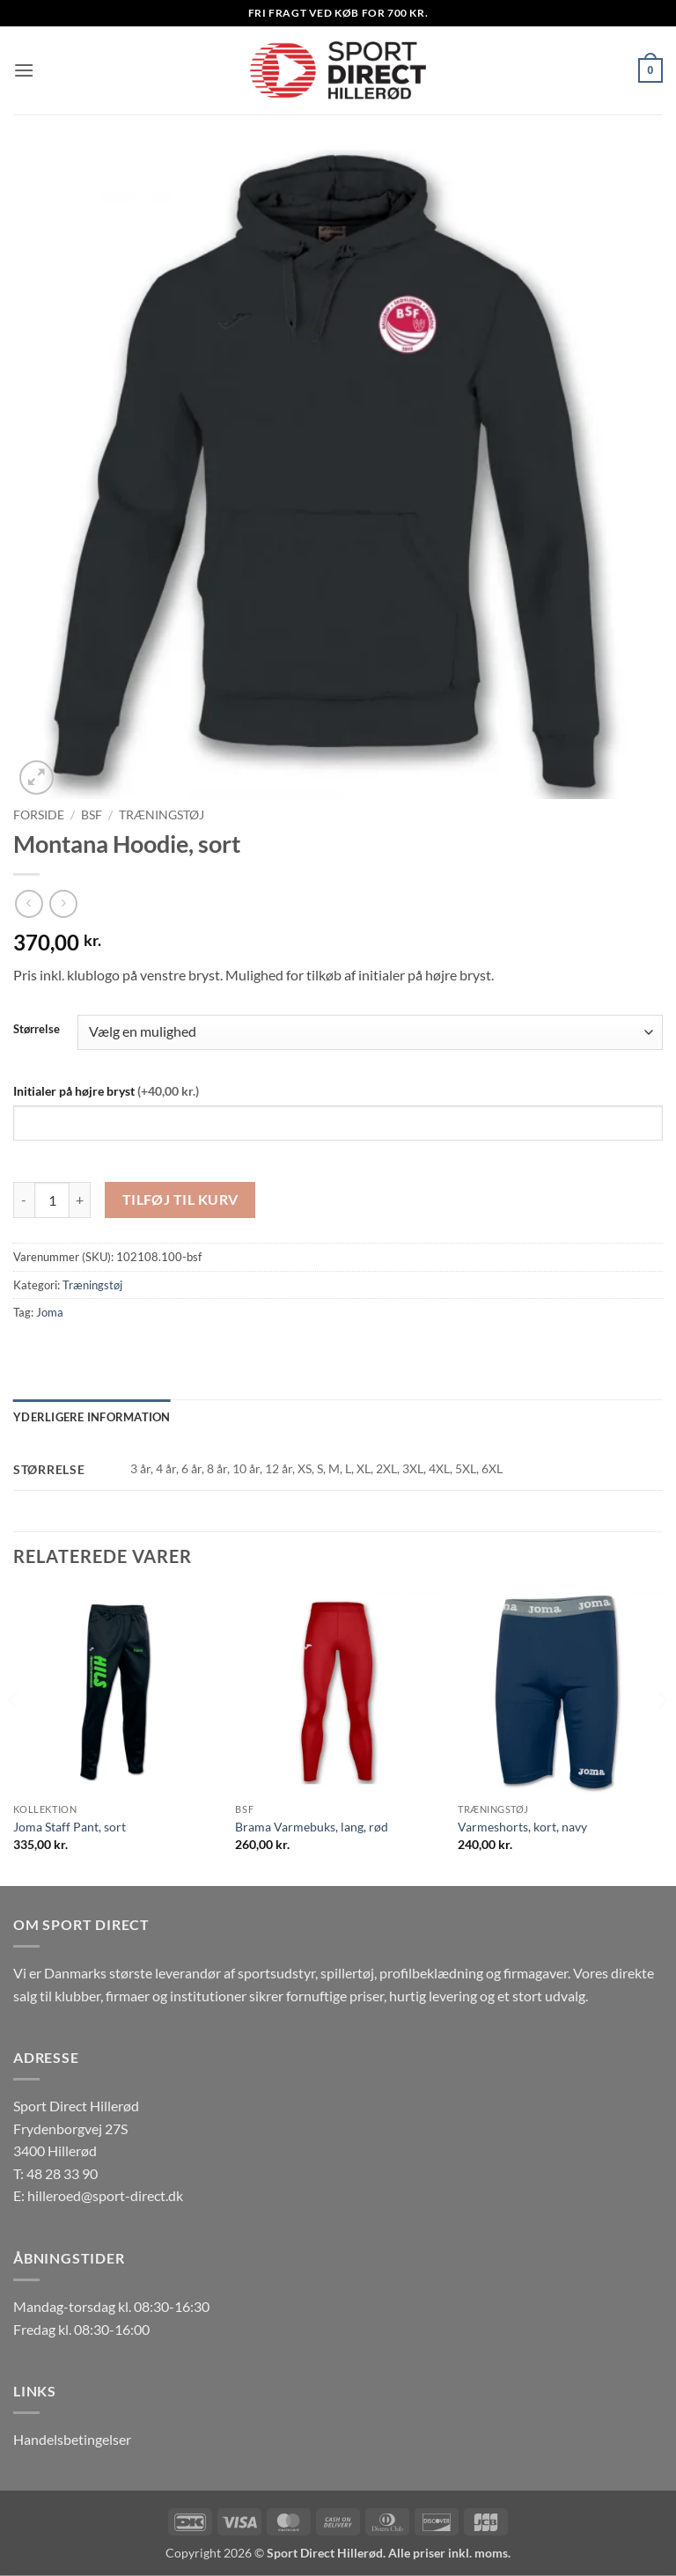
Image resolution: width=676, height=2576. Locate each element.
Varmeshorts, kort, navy (522, 1826)
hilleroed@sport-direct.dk (105, 2195)
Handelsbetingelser (72, 2439)
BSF (91, 815)
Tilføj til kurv (180, 1199)
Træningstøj (161, 815)
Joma (49, 1312)
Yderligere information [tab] (92, 1417)
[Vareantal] (52, 1199)
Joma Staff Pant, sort (69, 1826)
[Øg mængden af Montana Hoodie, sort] (80, 1199)
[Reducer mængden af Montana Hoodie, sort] (23, 1199)
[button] (23, 70)
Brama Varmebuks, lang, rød (311, 1826)
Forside (38, 815)
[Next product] (28, 903)
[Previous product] (63, 903)
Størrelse (36, 1030)
